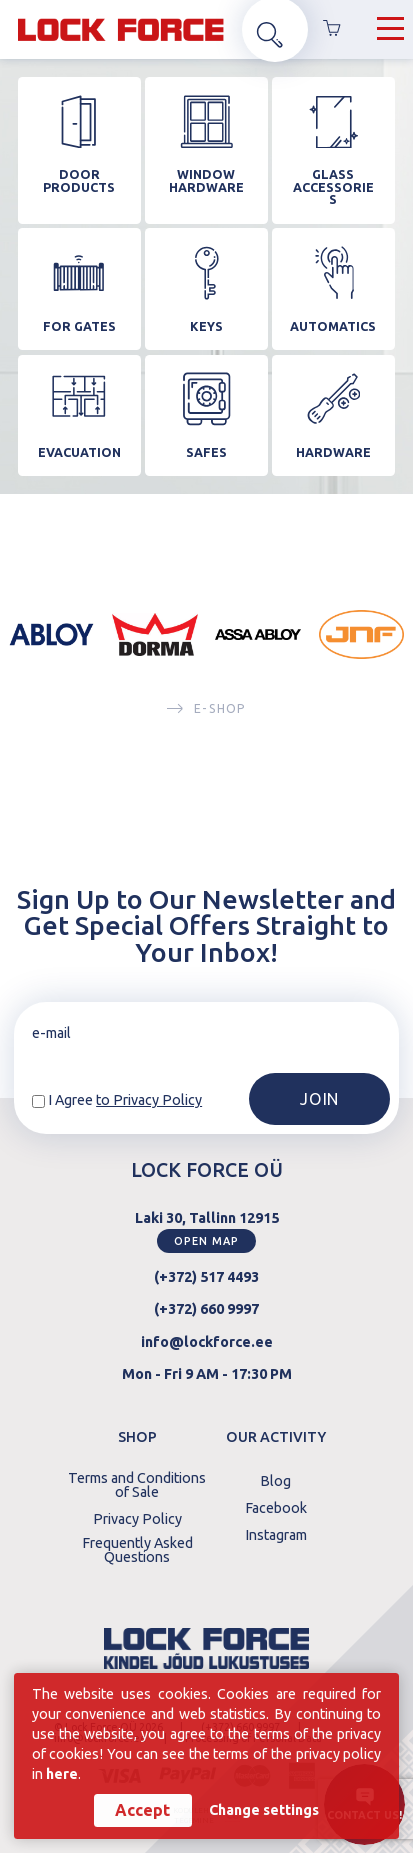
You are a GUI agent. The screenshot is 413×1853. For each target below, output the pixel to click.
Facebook (276, 1505)
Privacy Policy (137, 1516)
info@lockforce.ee (207, 1338)
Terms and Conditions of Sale (137, 1482)
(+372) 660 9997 (206, 1306)
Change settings (264, 1810)
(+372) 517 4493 (206, 1274)
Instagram (276, 1531)
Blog (275, 1478)
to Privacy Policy (149, 1097)
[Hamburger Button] (390, 31)
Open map (206, 1237)
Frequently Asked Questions (137, 1547)
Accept (142, 1810)
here (62, 1773)
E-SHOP (206, 714)
